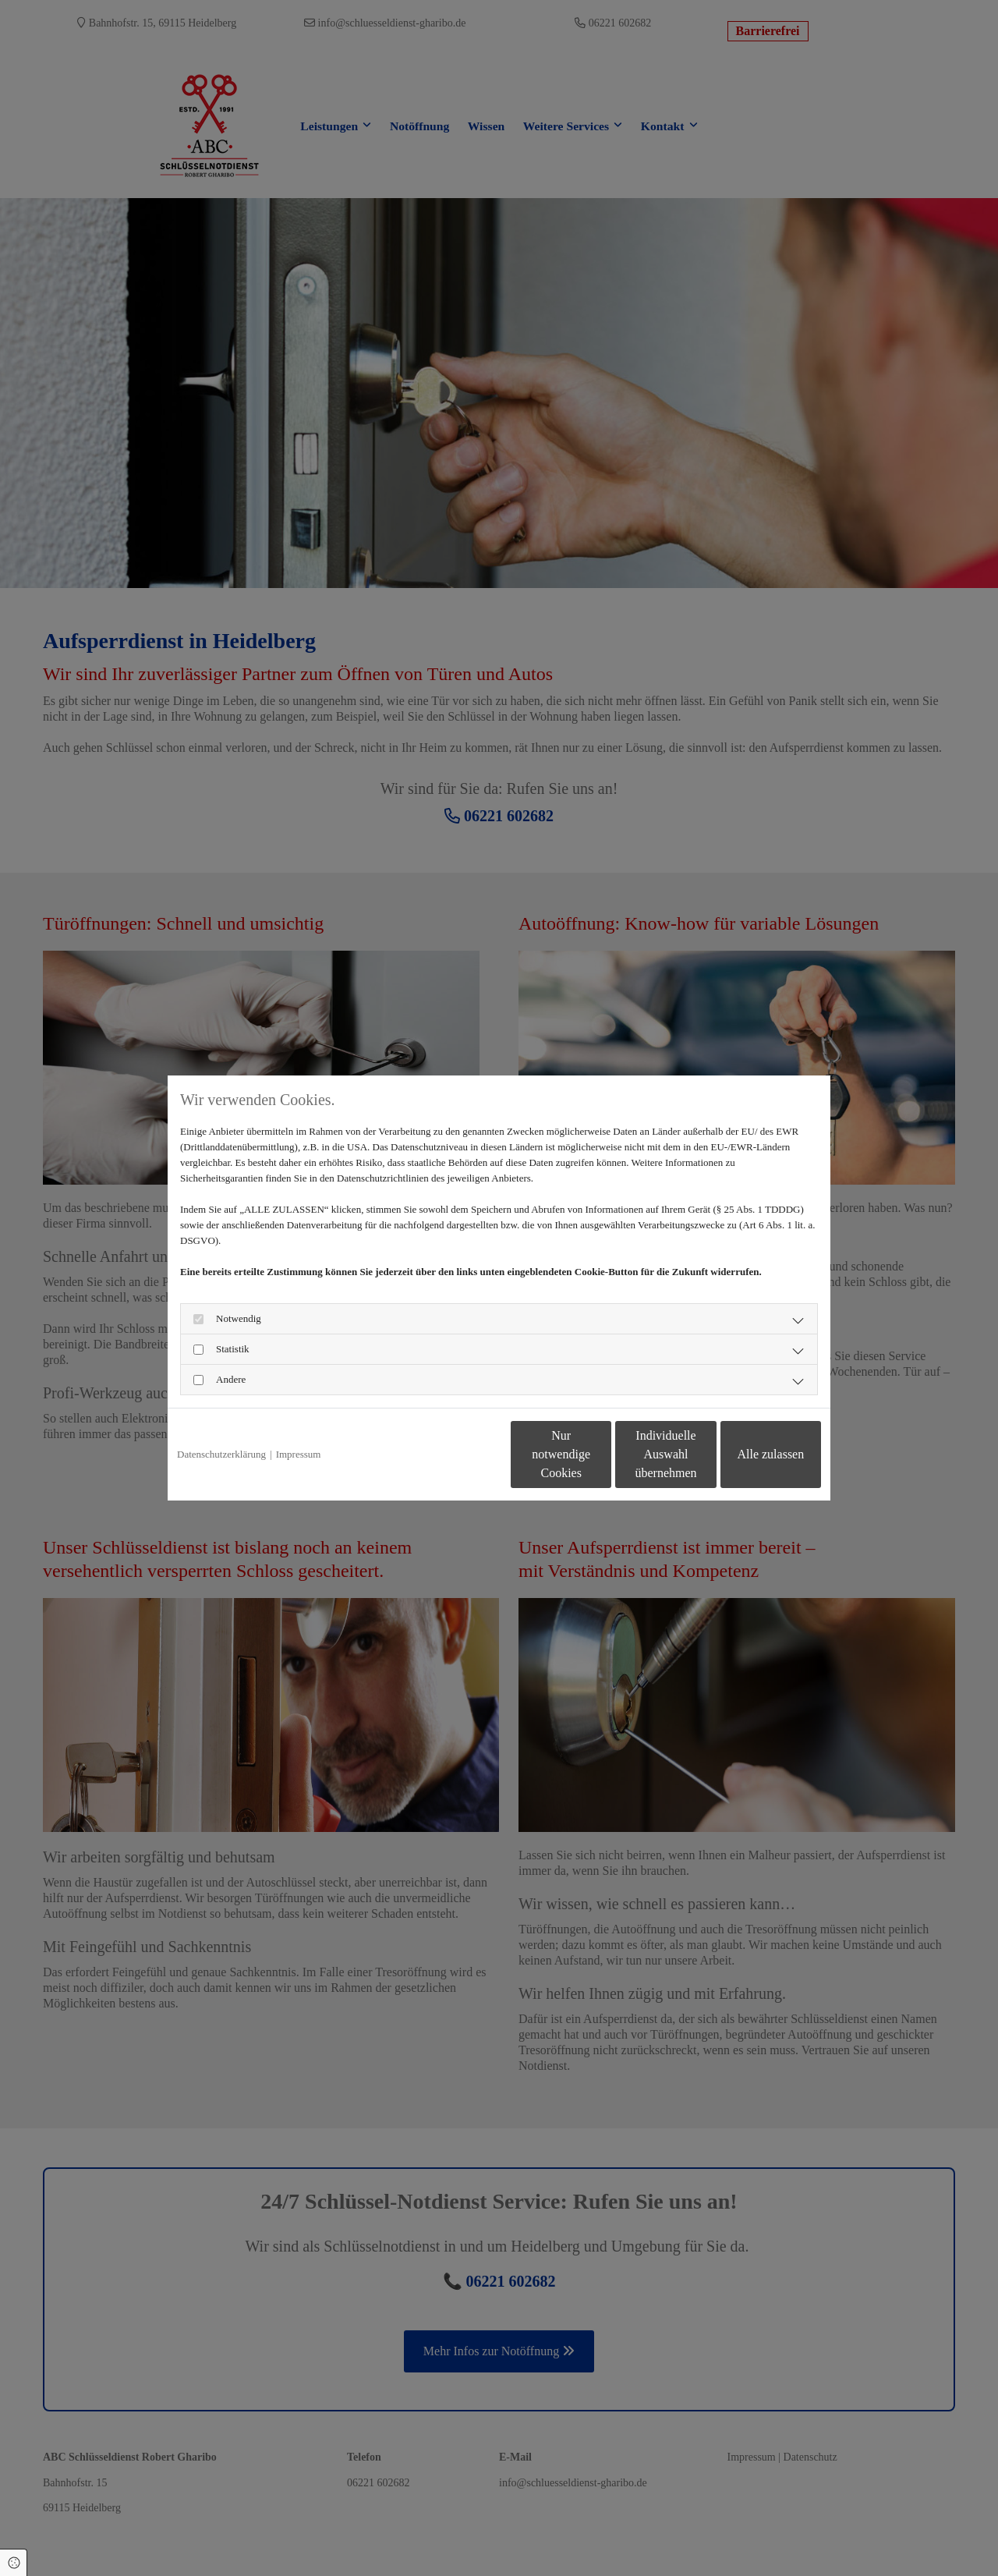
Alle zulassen (749, 1454)
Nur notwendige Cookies (453, 1454)
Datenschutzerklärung (221, 1454)
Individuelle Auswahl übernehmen (601, 1454)
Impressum (298, 1454)
